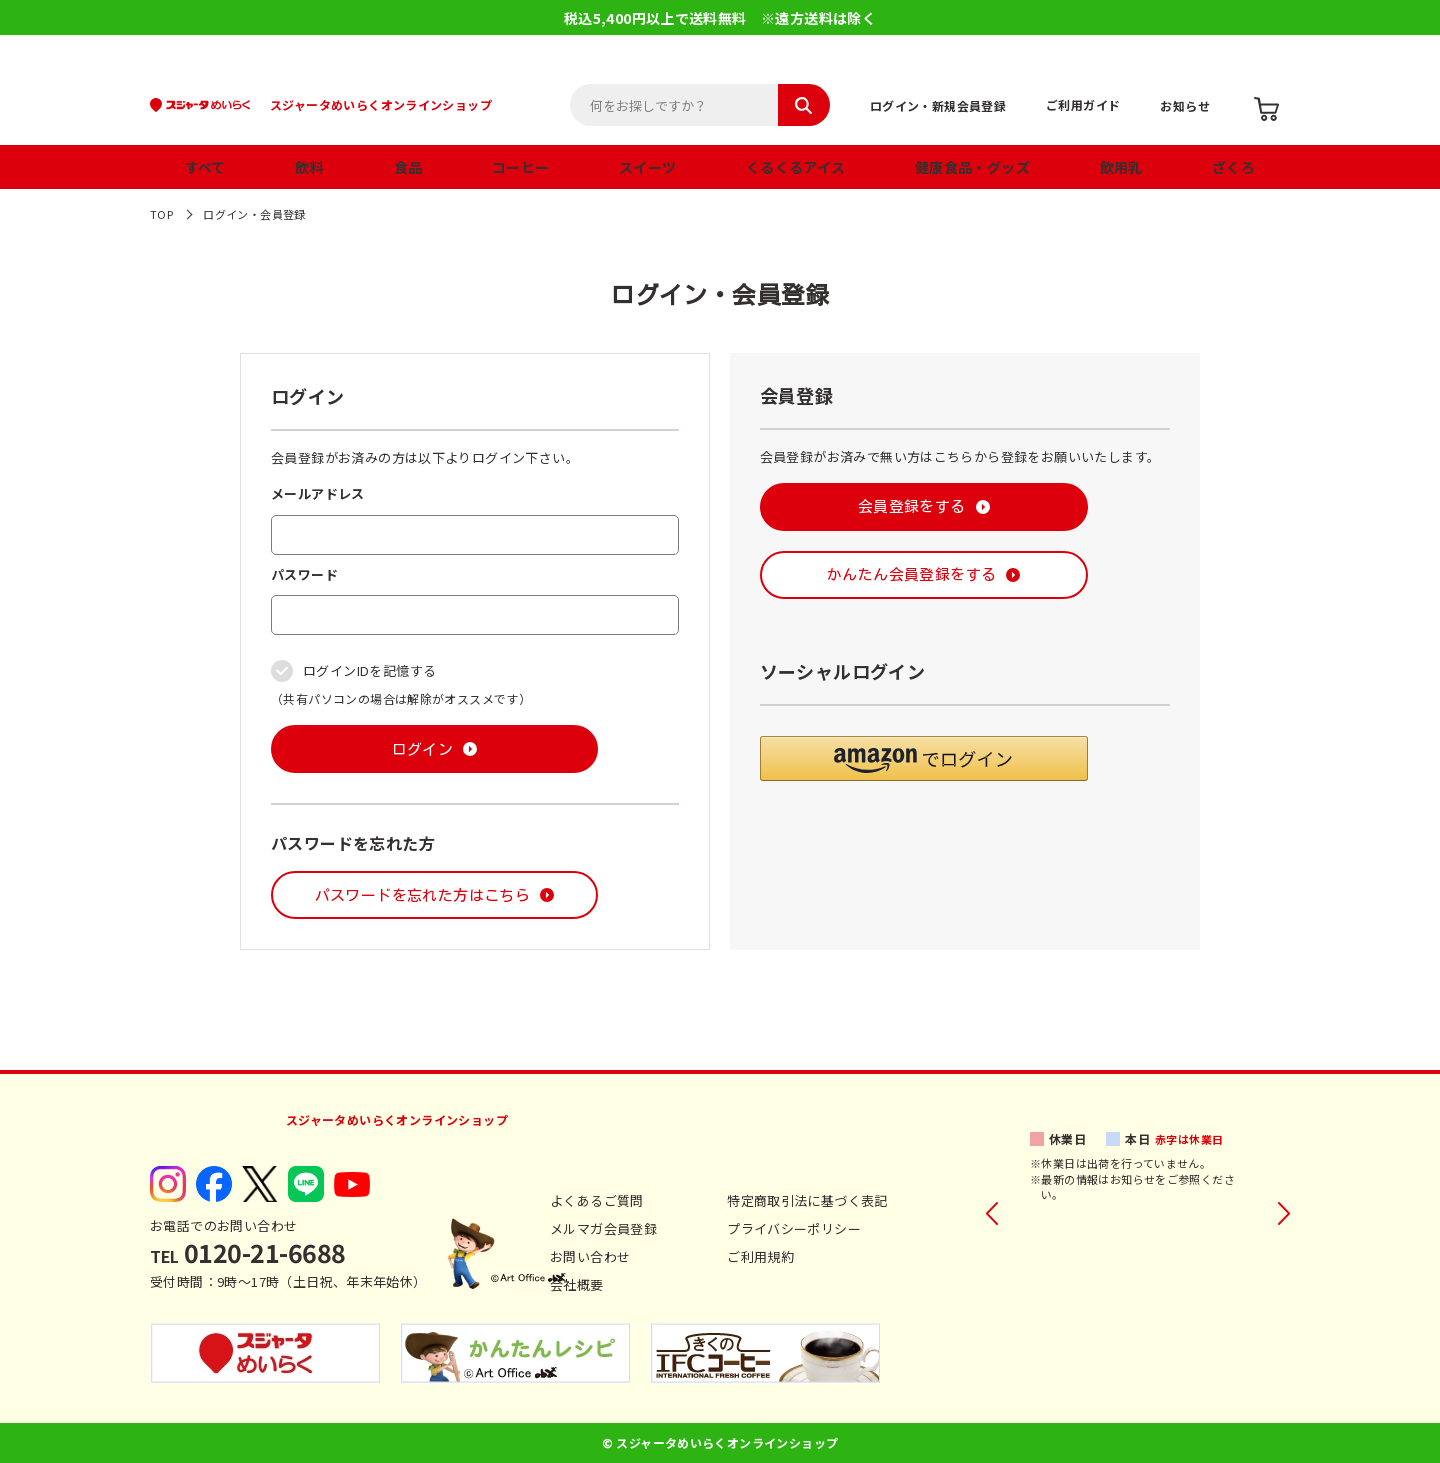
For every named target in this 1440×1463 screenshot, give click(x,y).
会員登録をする (912, 506)
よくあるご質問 (597, 1200)
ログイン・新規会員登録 (938, 105)
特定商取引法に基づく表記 (807, 1200)
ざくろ (1233, 167)
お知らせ (1185, 105)
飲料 (309, 167)
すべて (205, 167)
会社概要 (577, 1284)
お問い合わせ (590, 1256)
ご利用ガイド (1083, 104)
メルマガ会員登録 (603, 1228)
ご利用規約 (760, 1256)
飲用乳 (1121, 167)
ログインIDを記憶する (369, 670)
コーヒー (521, 167)
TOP (161, 214)
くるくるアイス (796, 167)
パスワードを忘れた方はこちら (422, 895)
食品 (408, 167)
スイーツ (648, 167)
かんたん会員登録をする (911, 574)
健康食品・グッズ (972, 167)
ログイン (423, 749)
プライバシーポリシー (794, 1228)
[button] (924, 758)
